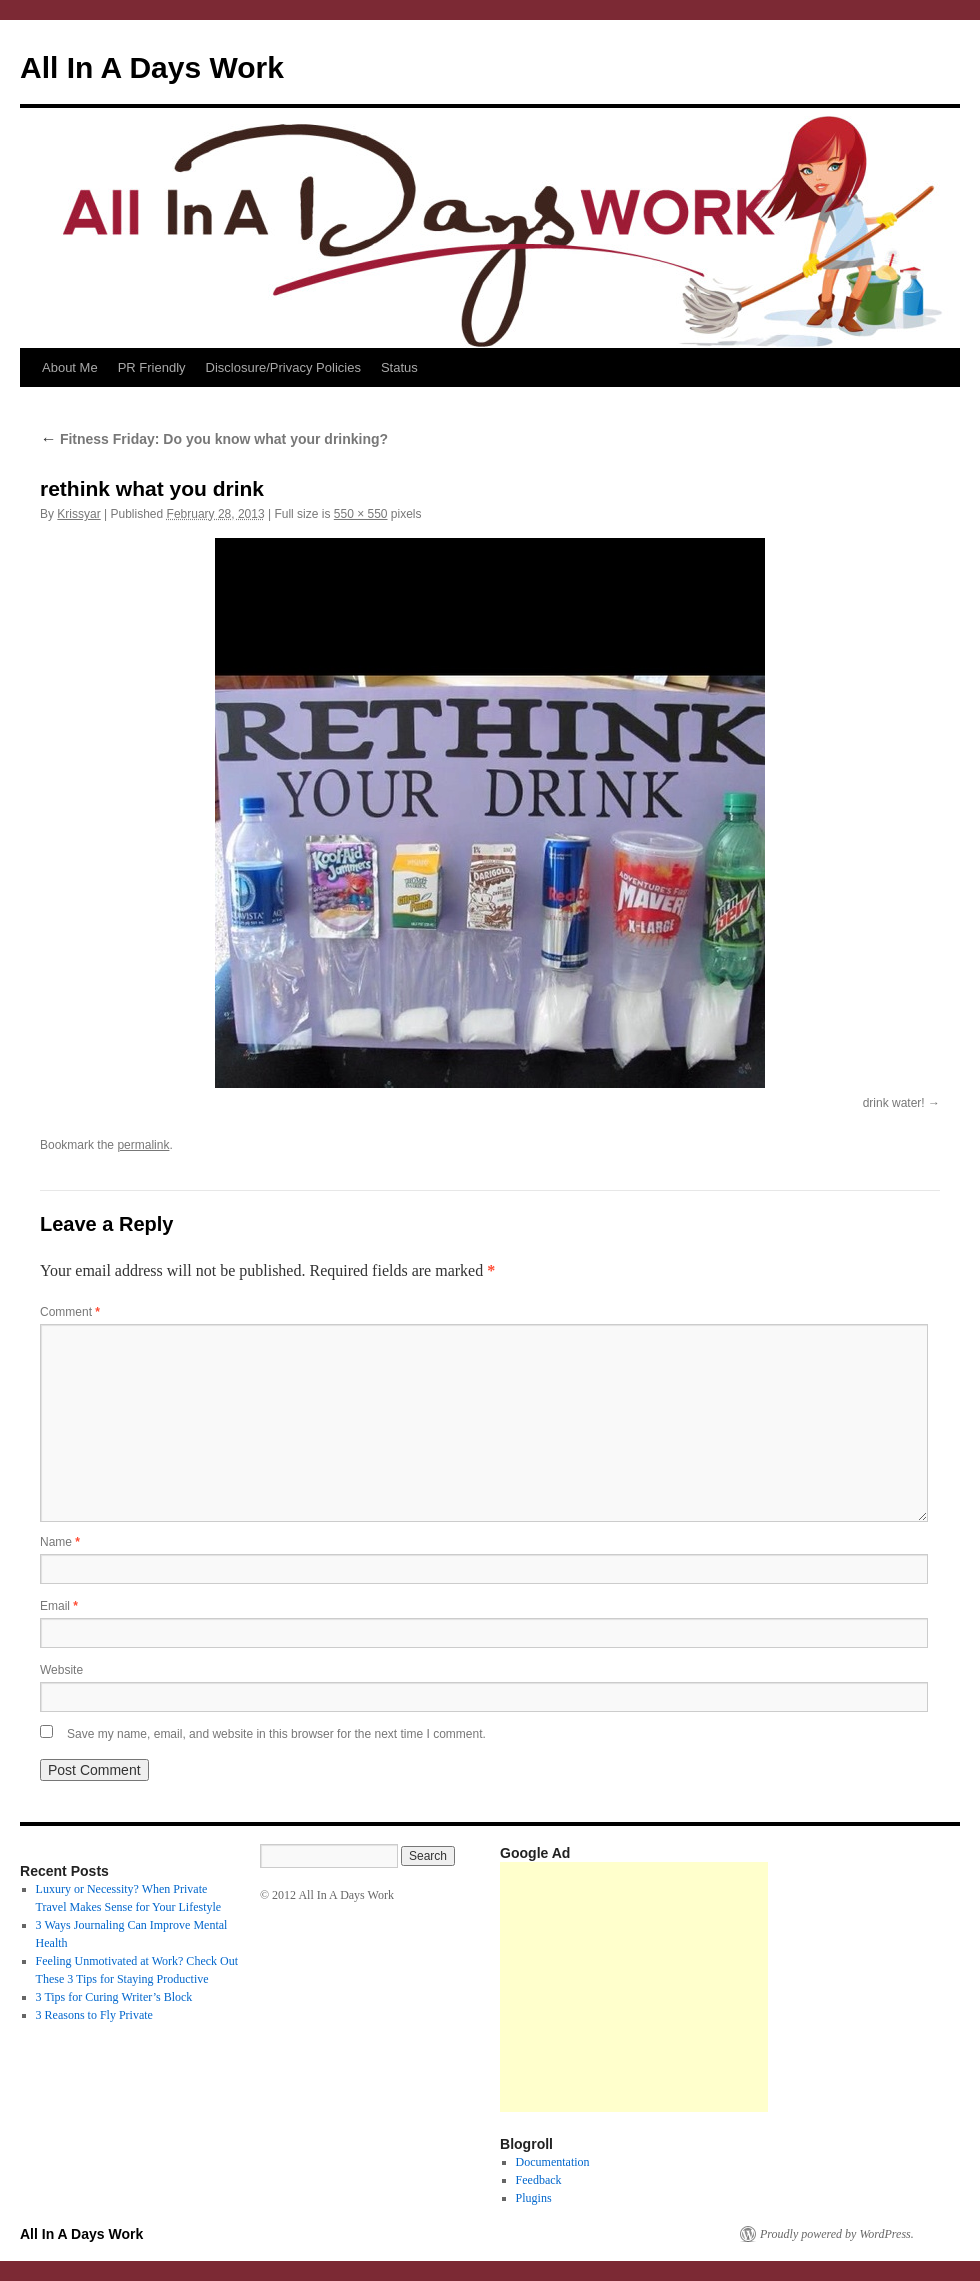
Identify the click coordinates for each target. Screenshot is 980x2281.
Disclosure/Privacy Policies (283, 367)
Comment (70, 1312)
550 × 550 (361, 514)
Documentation (553, 2162)
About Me (70, 367)
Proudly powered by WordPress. (837, 2234)
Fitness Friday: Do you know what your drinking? (214, 439)
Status (399, 367)
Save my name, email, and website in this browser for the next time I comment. (276, 1734)
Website (61, 1670)
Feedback (539, 2180)
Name (60, 1542)
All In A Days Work (152, 67)
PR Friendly (152, 367)
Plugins (534, 2198)
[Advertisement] (634, 1987)
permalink (143, 1145)
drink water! (894, 1103)
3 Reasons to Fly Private (94, 2015)
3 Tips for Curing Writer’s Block (114, 1997)
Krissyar (78, 514)
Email (59, 1606)
